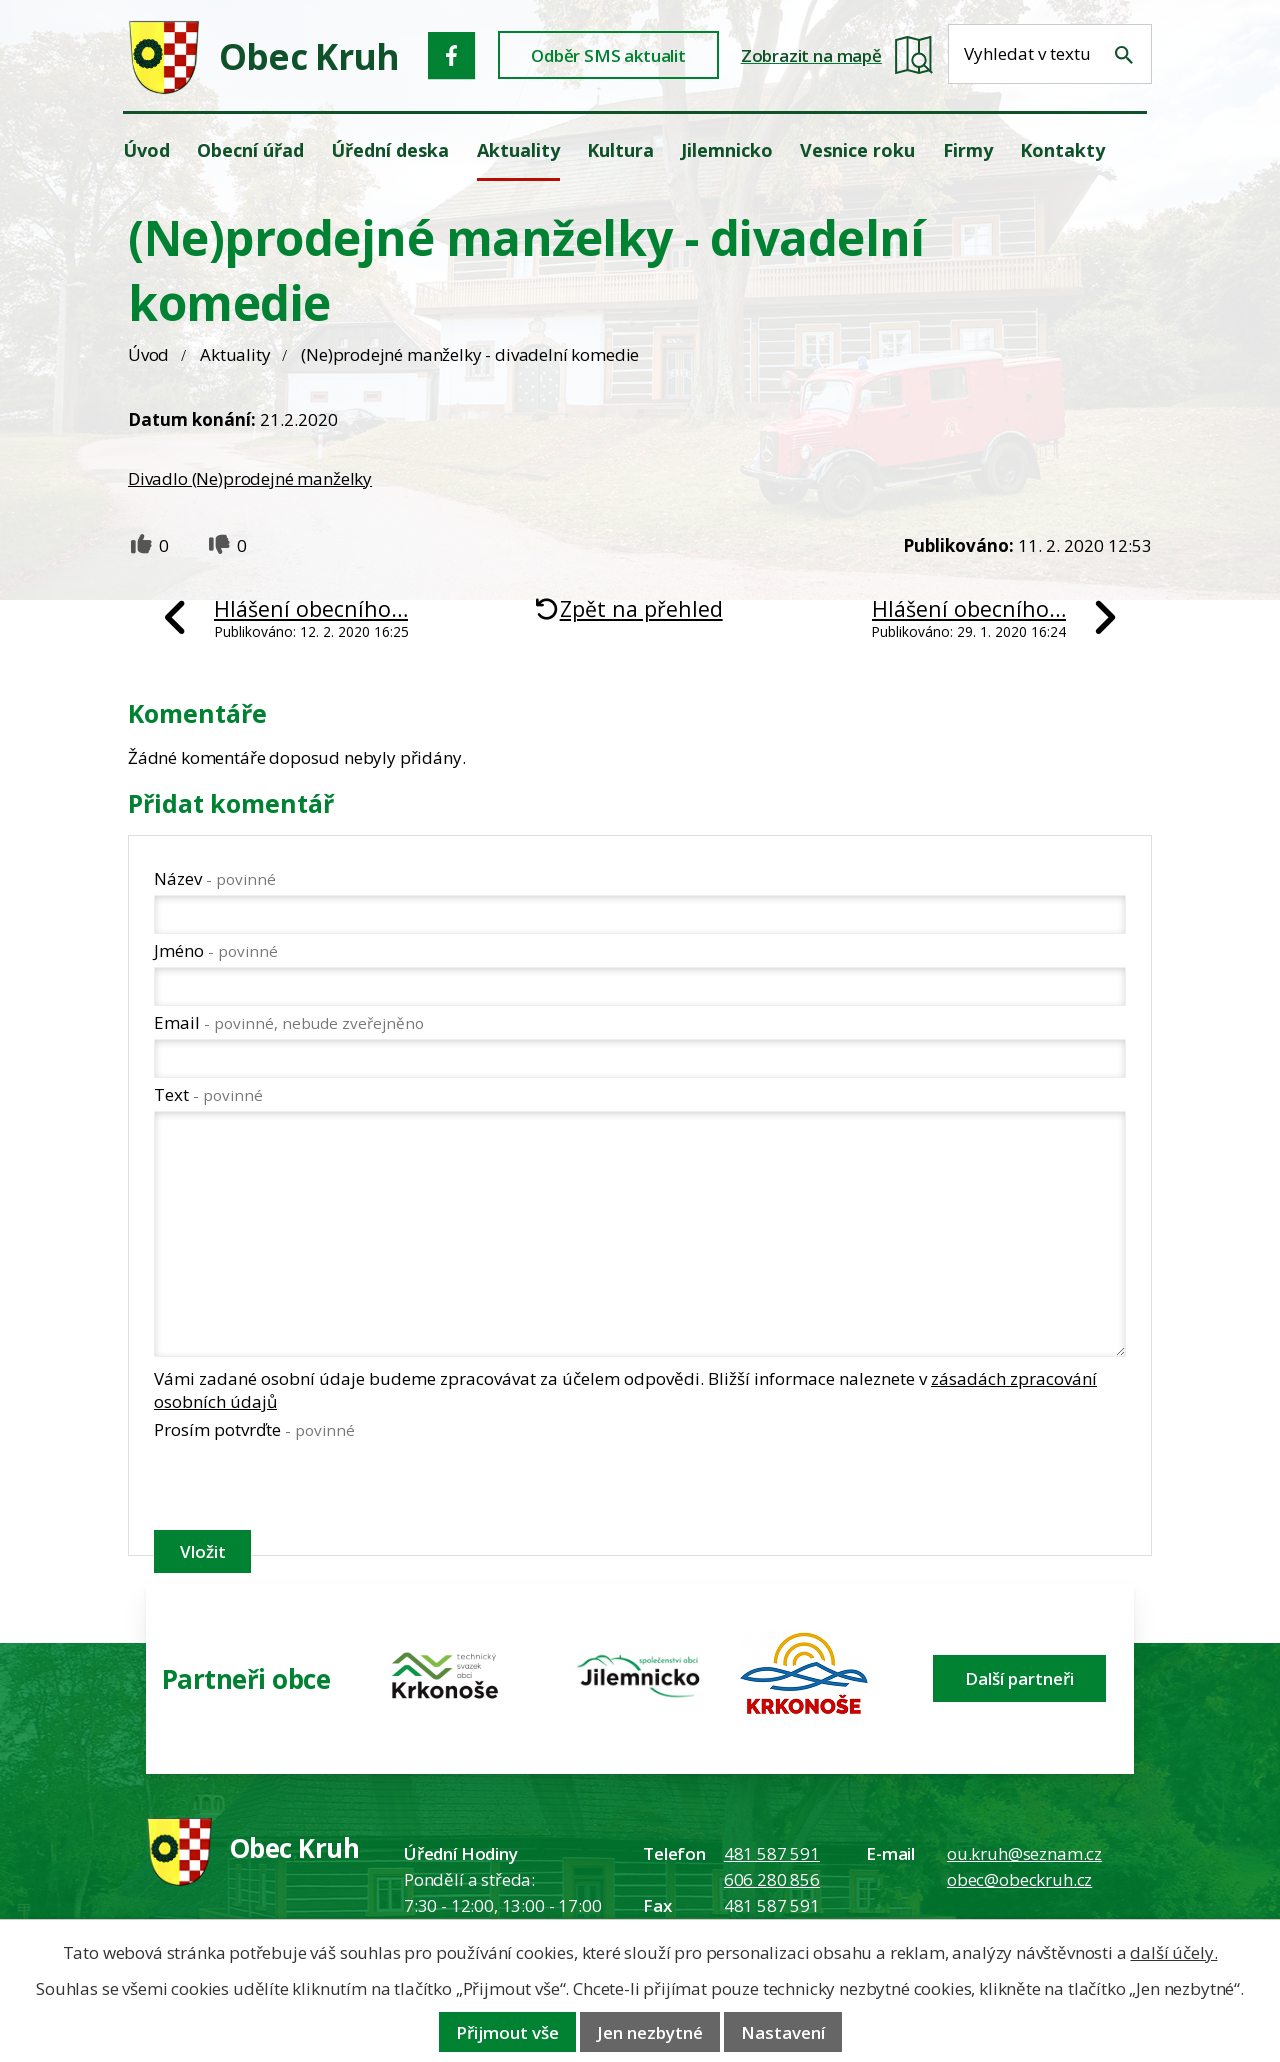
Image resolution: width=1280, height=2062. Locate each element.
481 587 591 (772, 1853)
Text (208, 1094)
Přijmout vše (507, 2032)
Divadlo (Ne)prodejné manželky (250, 478)
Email (289, 1022)
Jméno (216, 950)
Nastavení (783, 2032)
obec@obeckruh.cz (1019, 1879)
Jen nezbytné (650, 2032)
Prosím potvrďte (254, 1429)
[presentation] (306, 1489)
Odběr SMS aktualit (608, 55)
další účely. (1173, 1952)
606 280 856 (772, 1879)
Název (215, 878)
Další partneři (1019, 1678)
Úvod (148, 354)
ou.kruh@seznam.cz (1024, 1853)
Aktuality (235, 354)
